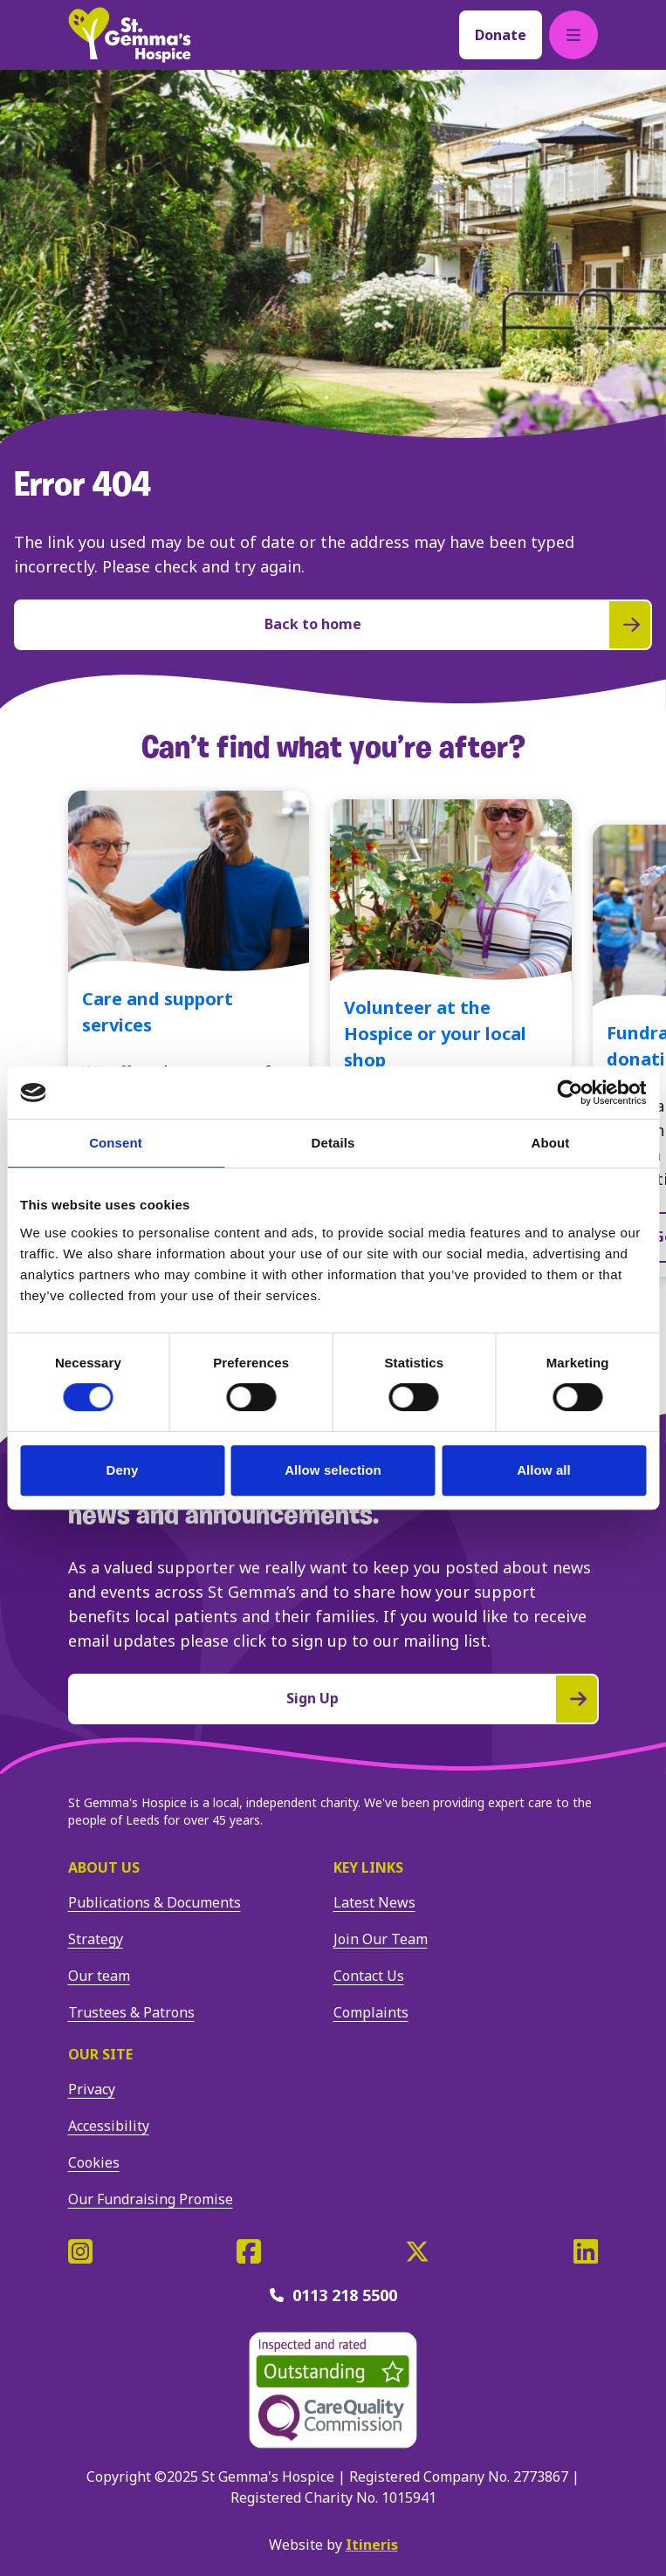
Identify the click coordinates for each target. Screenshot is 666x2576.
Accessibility (108, 2125)
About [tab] (551, 1142)
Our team (99, 1975)
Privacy (91, 2089)
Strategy (95, 1939)
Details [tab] (333, 1142)
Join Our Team (380, 1939)
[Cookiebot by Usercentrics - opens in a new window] (569, 1092)
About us (104, 1867)
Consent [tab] (115, 1142)
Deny (122, 1470)
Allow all (544, 1470)
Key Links (368, 1867)
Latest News (374, 1902)
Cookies (94, 2162)
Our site (100, 2054)
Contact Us (368, 1975)
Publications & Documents (154, 1902)
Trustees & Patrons (131, 2012)
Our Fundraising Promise (150, 2199)
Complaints (371, 2012)
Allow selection (333, 1470)
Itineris (372, 2544)
